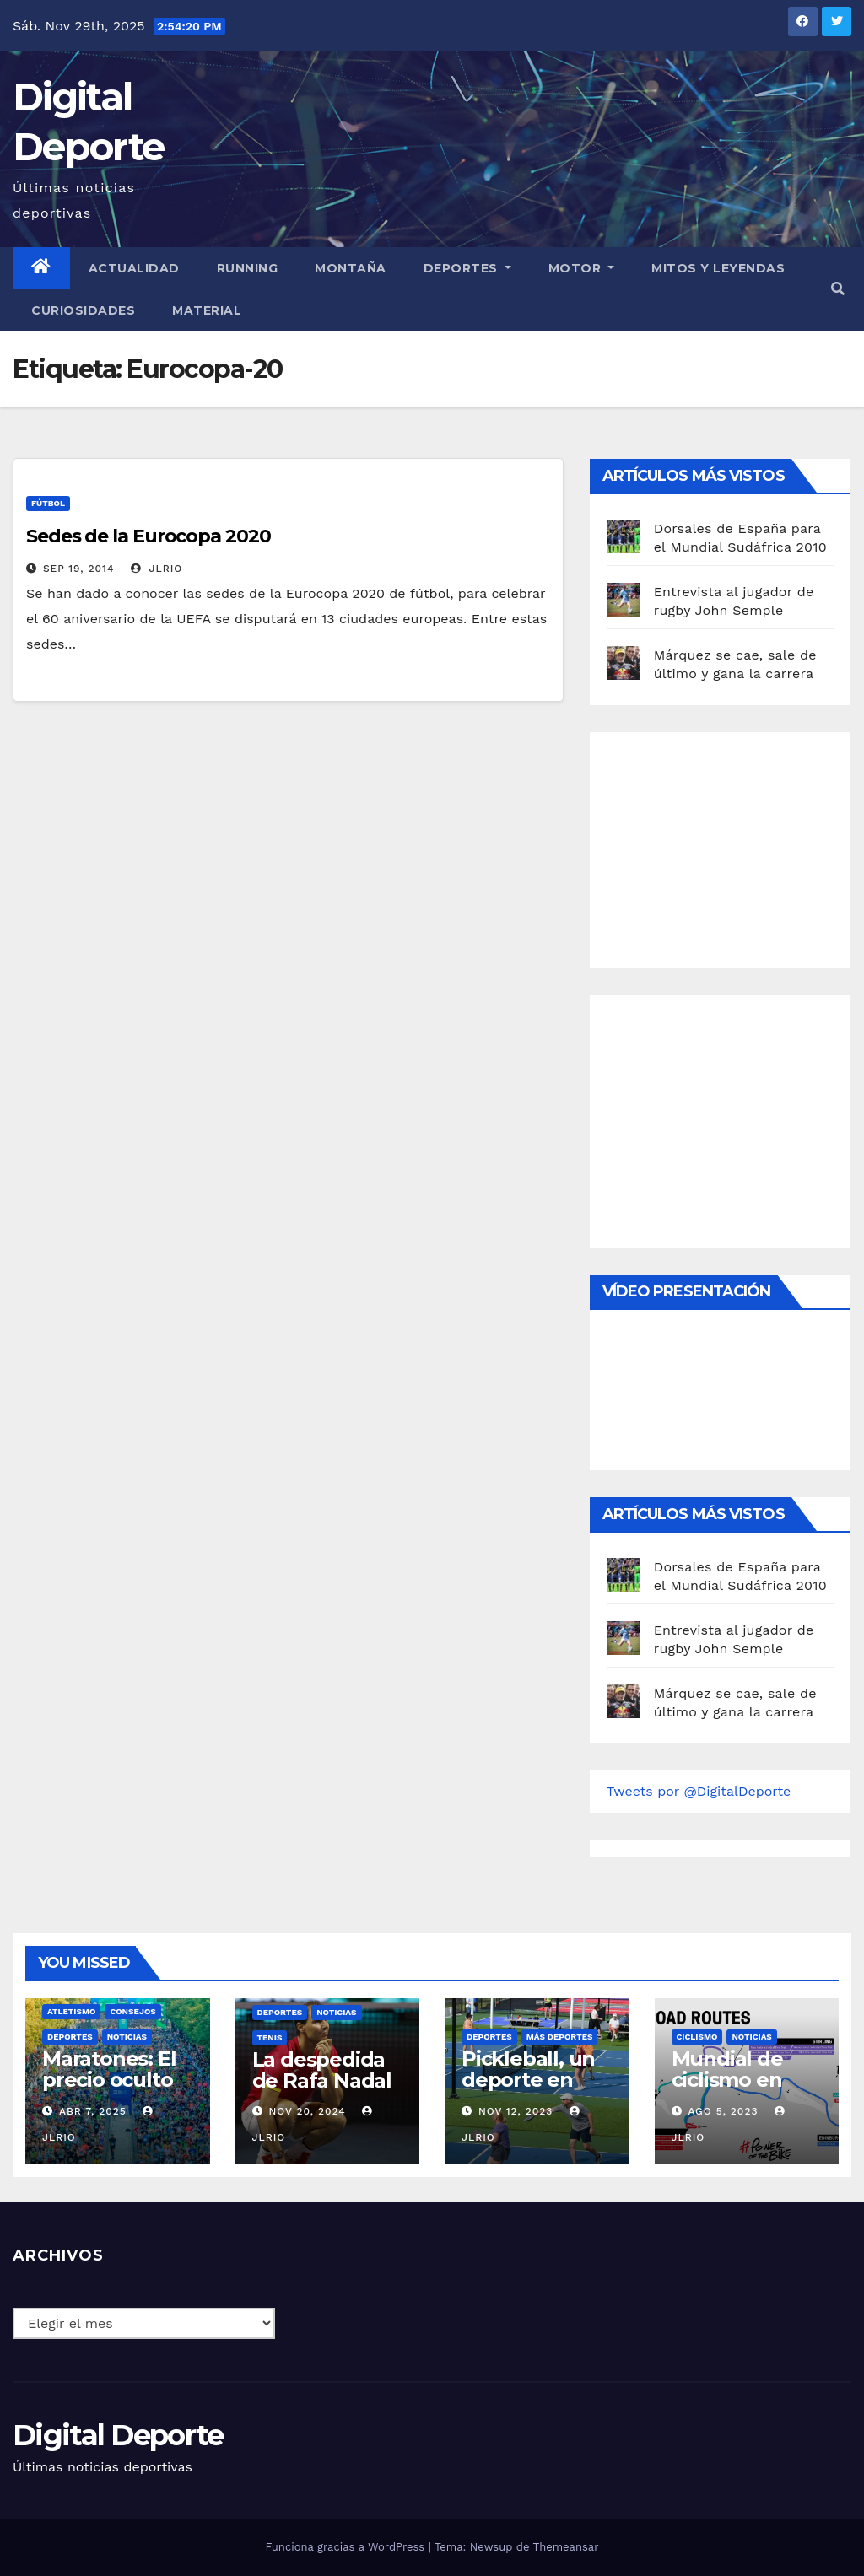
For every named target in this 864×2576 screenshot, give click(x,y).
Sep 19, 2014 (78, 568)
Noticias (127, 2036)
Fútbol (48, 503)
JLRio (156, 568)
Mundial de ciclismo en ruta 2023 (727, 2079)
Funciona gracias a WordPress (346, 2547)
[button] (838, 289)
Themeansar (566, 2547)
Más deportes (559, 2036)
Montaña (350, 268)
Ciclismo (697, 2036)
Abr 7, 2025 (93, 2111)
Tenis (270, 2037)
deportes (70, 2036)
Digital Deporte (118, 2435)
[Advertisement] (733, 846)
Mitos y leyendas (718, 268)
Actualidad (134, 268)
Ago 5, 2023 (723, 2111)
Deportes (467, 268)
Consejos (132, 2011)
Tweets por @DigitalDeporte (699, 1791)
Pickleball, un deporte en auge (528, 2079)
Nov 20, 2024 (306, 2111)
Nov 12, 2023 (516, 2111)
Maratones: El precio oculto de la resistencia (109, 2090)
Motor (581, 268)
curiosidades (83, 310)
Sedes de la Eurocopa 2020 (148, 536)
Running (247, 268)
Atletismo (71, 2011)
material (206, 310)
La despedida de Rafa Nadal (322, 2070)
